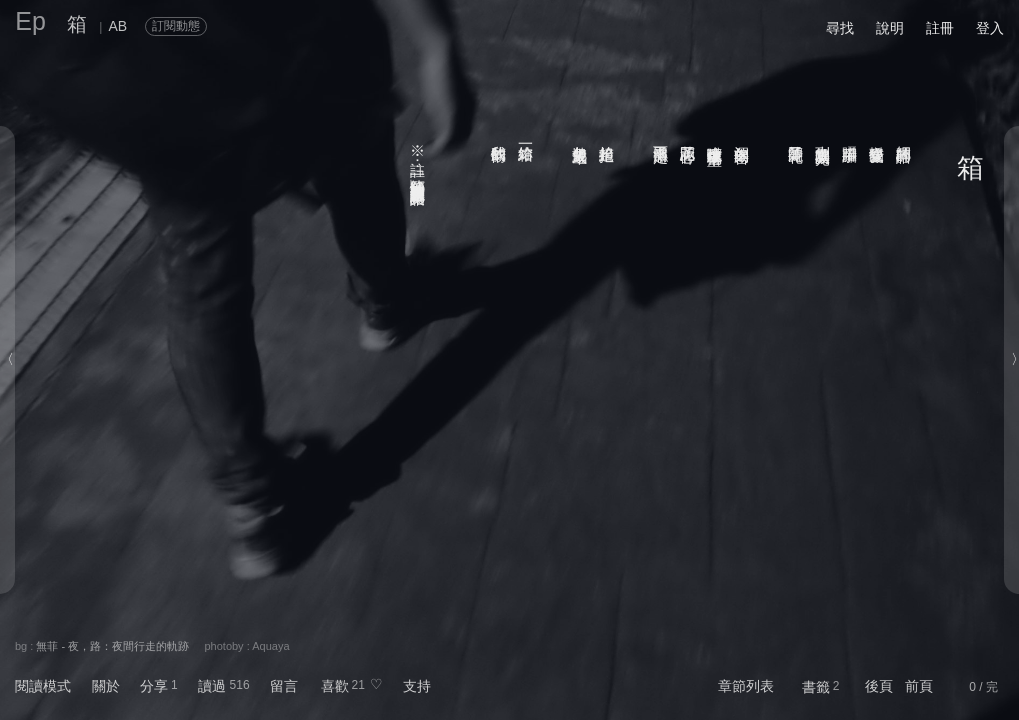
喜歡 (335, 686)
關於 (106, 686)
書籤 (816, 687)
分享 (154, 686)
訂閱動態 (176, 26)
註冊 (940, 28)
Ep (30, 21)
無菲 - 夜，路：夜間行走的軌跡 (112, 646)
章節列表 (746, 686)
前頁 (919, 686)
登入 (990, 28)
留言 (284, 686)
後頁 (879, 686)
